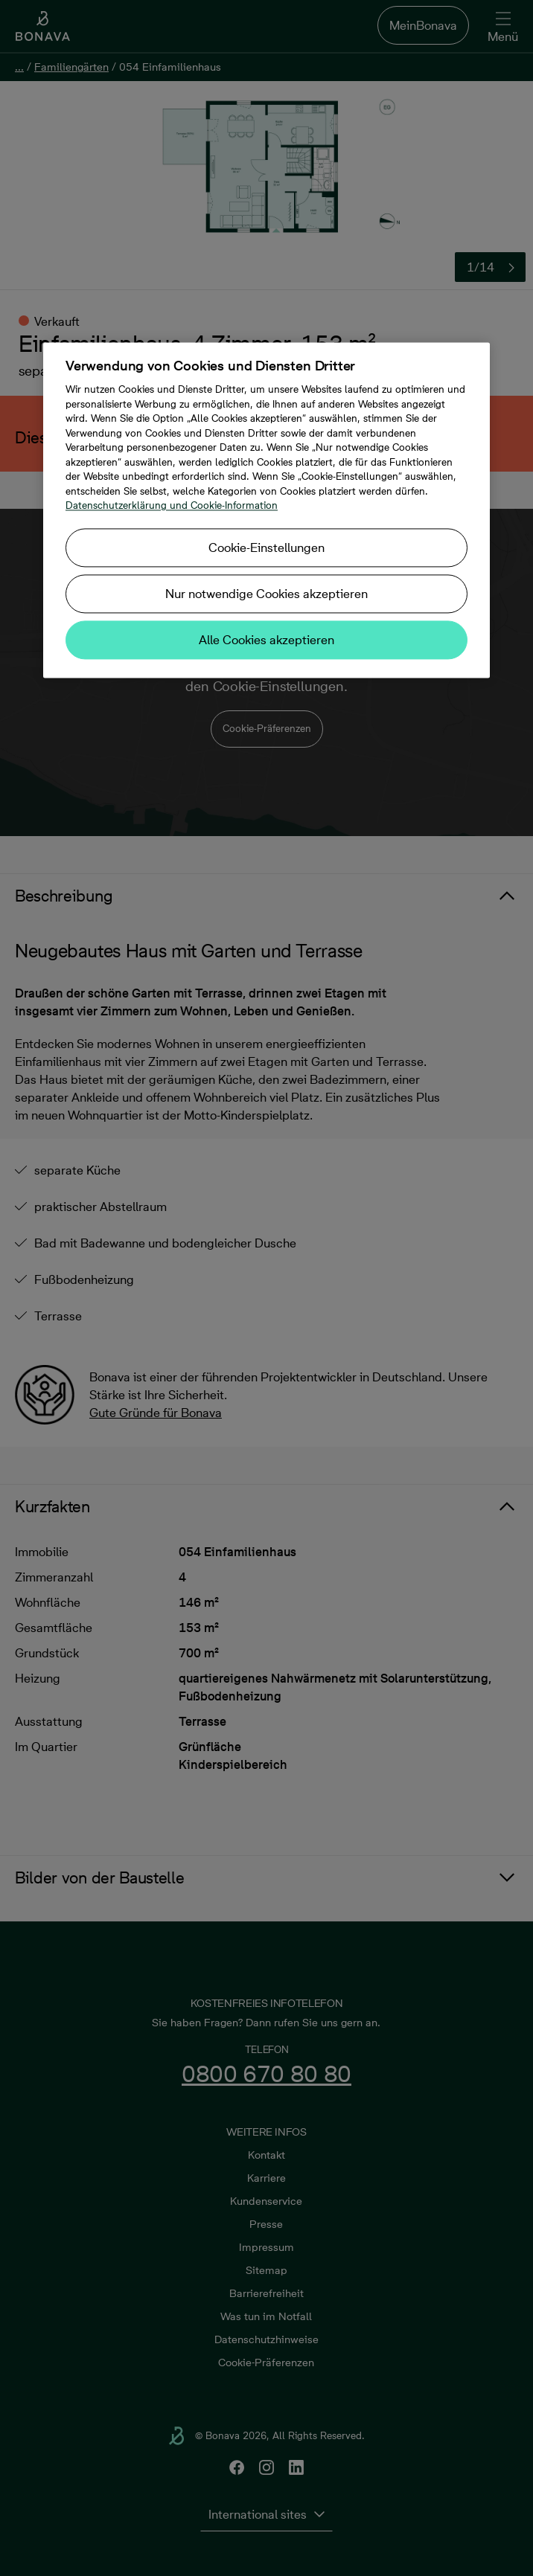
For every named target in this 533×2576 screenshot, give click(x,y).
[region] (266, 510)
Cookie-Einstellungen (266, 547)
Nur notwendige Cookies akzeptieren (266, 593)
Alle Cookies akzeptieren (266, 639)
